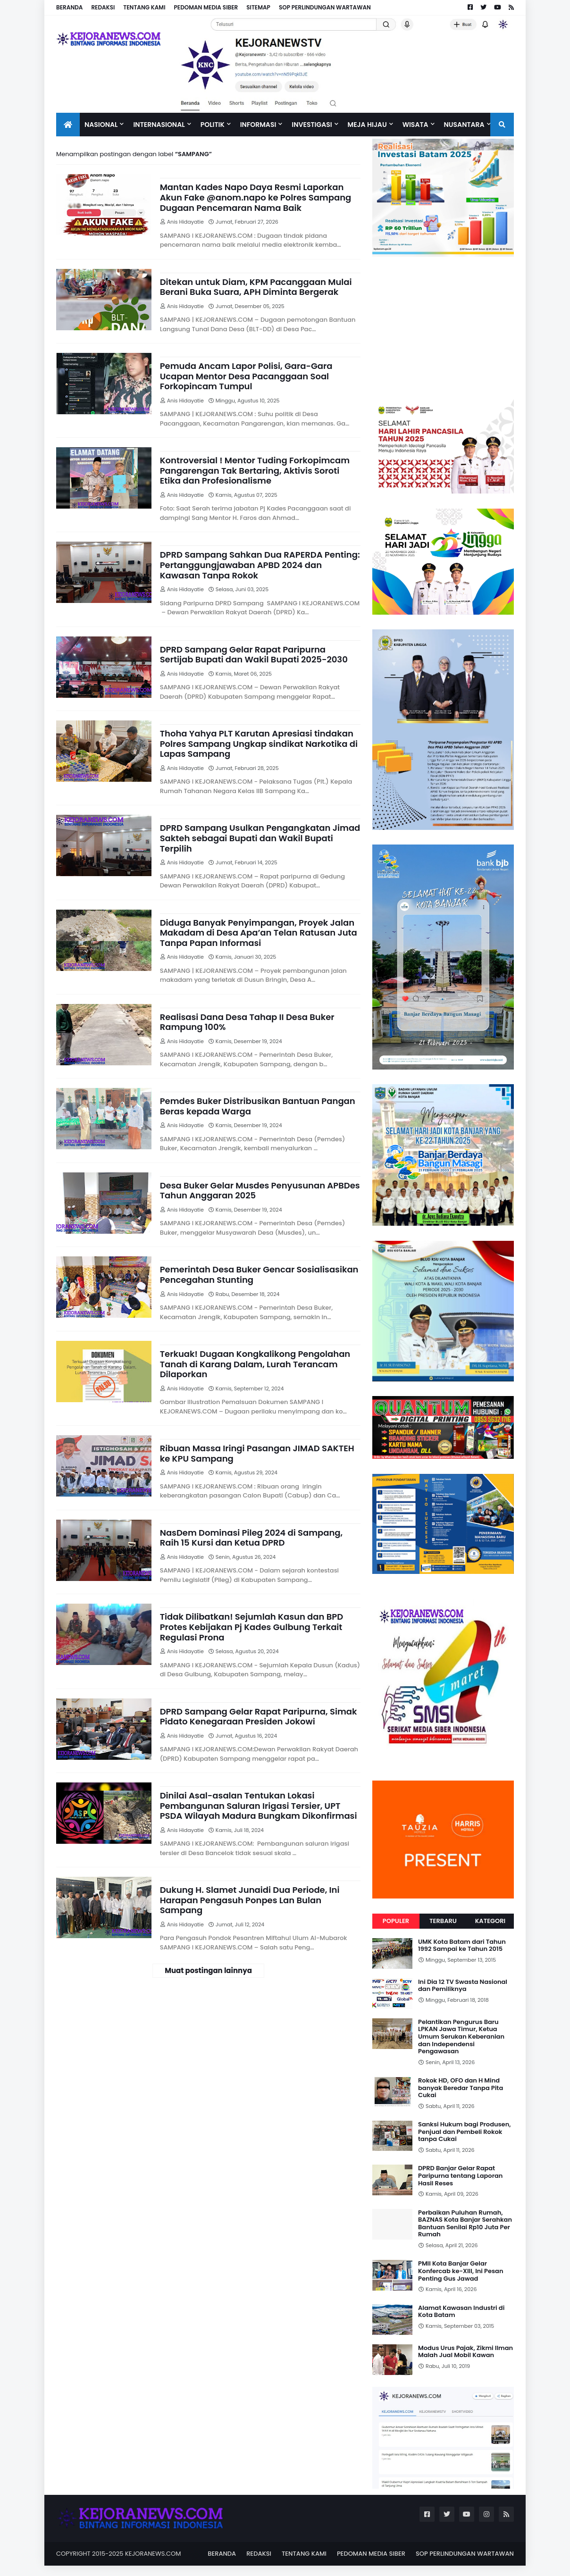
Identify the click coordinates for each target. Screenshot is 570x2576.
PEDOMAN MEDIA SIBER (206, 7)
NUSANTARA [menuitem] (464, 124)
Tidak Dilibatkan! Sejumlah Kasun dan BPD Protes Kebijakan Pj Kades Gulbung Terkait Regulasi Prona (251, 1627)
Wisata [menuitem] (415, 124)
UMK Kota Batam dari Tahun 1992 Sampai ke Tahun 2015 (462, 1945)
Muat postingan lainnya (208, 1970)
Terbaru (443, 1920)
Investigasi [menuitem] (312, 124)
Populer (396, 1920)
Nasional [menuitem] (100, 124)
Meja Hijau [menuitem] (367, 124)
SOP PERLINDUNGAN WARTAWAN (325, 7)
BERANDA (69, 7)
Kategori (490, 1920)
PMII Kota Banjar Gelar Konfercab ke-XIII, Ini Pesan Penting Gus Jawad (460, 2271)
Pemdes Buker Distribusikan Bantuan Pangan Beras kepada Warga (257, 1106)
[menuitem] (68, 124)
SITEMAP (258, 7)
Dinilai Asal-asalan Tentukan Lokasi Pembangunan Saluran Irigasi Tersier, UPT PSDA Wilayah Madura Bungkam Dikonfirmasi (258, 1805)
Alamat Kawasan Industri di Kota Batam (461, 2311)
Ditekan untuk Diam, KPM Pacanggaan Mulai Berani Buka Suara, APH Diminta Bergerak (256, 287)
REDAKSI (103, 7)
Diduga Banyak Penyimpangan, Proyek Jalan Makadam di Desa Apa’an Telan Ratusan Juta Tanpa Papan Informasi (258, 933)
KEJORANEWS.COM (153, 2553)
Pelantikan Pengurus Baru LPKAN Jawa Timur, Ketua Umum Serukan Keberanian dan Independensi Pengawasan (461, 2036)
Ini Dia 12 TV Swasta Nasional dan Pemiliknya (462, 1985)
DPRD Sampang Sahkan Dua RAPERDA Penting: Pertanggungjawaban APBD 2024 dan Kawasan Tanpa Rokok (260, 565)
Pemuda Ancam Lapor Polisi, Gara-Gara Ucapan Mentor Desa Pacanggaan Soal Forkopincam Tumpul (246, 376)
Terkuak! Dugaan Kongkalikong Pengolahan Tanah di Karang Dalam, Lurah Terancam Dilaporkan (255, 1364)
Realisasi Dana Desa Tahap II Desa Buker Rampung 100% (247, 1022)
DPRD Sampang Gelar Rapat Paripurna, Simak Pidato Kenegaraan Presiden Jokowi (258, 1716)
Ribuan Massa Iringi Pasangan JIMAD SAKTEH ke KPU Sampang (257, 1453)
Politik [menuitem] (213, 124)
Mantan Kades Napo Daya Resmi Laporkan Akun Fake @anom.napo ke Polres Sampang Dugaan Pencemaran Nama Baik (256, 197)
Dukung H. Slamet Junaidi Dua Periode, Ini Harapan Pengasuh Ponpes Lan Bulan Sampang (250, 1900)
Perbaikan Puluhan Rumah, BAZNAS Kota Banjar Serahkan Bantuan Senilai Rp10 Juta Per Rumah (465, 2223)
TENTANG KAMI (144, 7)
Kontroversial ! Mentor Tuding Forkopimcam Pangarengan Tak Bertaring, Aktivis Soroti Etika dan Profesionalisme (255, 470)
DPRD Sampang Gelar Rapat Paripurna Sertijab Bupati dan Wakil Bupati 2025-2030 (254, 654)
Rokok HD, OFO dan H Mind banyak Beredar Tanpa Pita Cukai (460, 2088)
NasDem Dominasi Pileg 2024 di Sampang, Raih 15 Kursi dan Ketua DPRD (251, 1538)
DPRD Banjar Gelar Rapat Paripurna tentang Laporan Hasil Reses (460, 2176)
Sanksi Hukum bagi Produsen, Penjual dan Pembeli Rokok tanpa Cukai (464, 2132)
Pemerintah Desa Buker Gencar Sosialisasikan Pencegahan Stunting (259, 1274)
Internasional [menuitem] (158, 124)
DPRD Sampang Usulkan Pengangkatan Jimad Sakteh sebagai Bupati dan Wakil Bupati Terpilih (260, 838)
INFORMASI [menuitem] (258, 124)
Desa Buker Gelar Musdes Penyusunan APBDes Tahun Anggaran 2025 (260, 1190)
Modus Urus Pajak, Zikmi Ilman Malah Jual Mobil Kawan (465, 2351)
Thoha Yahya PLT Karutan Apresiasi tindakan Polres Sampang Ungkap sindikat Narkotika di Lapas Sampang (259, 743)
